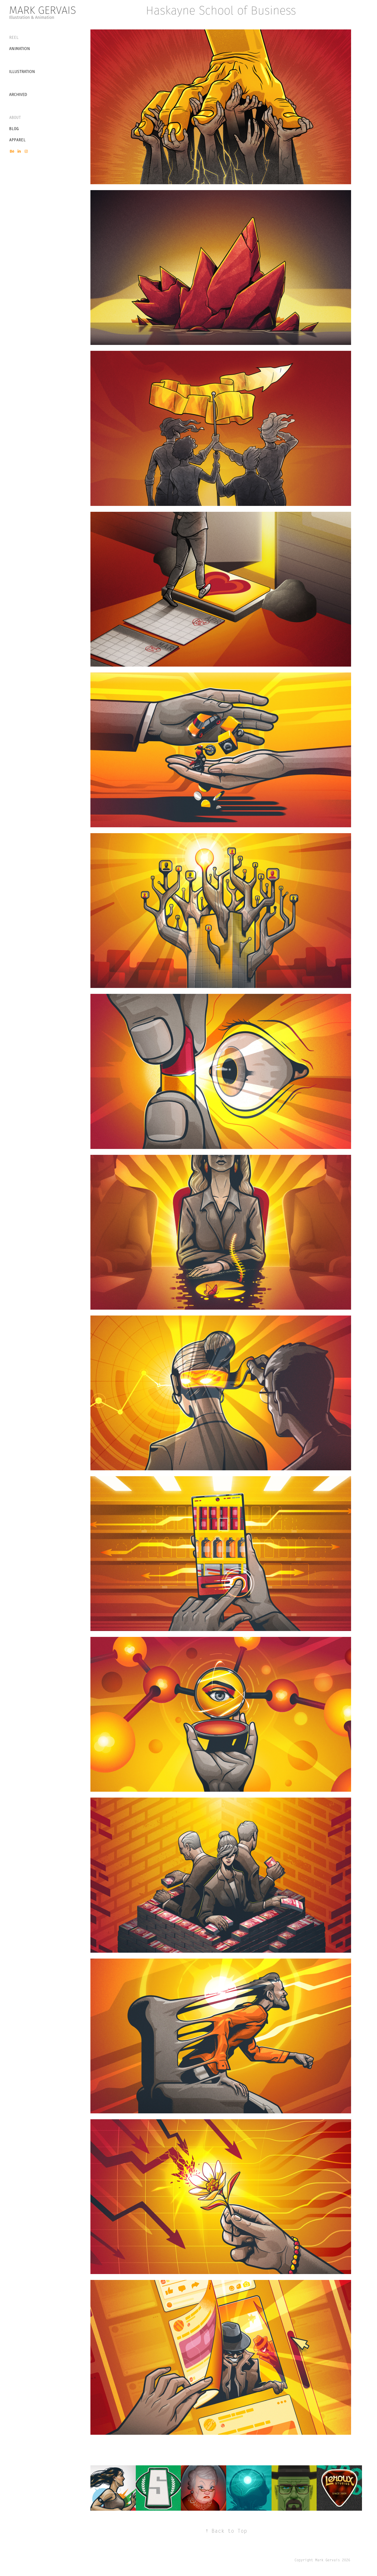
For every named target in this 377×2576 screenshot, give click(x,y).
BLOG (14, 128)
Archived (18, 94)
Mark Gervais (42, 10)
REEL (14, 37)
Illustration (22, 71)
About (15, 117)
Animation (19, 49)
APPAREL (17, 139)
